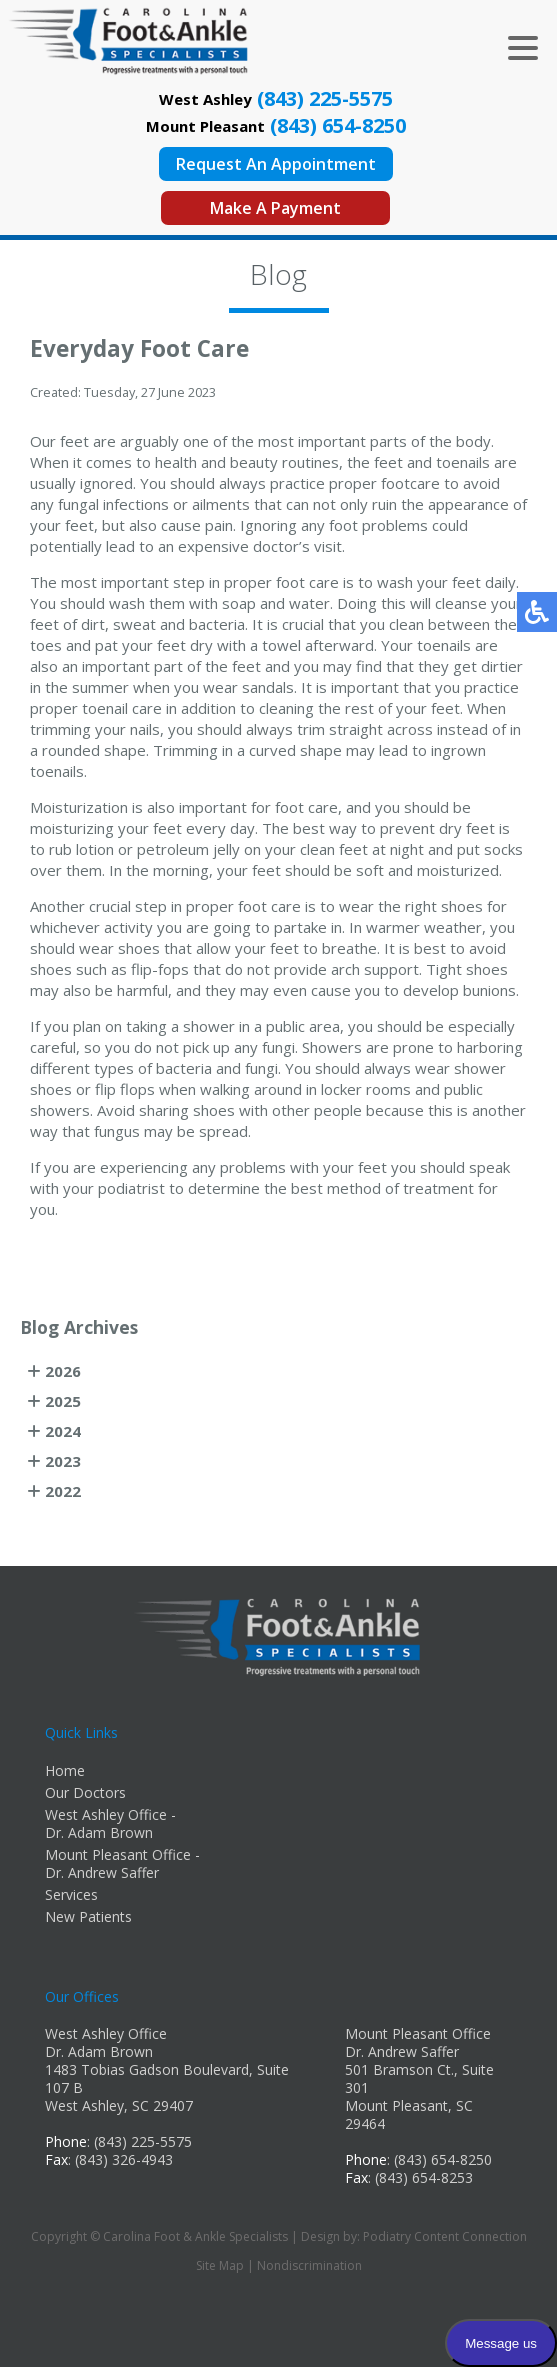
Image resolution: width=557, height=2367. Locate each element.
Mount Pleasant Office (418, 2033)
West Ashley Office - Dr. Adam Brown (110, 1823)
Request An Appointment (276, 164)
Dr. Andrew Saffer (402, 2051)
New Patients (88, 1916)
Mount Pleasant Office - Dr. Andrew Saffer (122, 1863)
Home (65, 1770)
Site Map (220, 2265)
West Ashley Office (106, 2033)
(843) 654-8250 (338, 125)
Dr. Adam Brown (99, 2051)
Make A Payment (275, 208)
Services (71, 1894)
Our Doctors (85, 1792)
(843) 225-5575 (325, 98)
